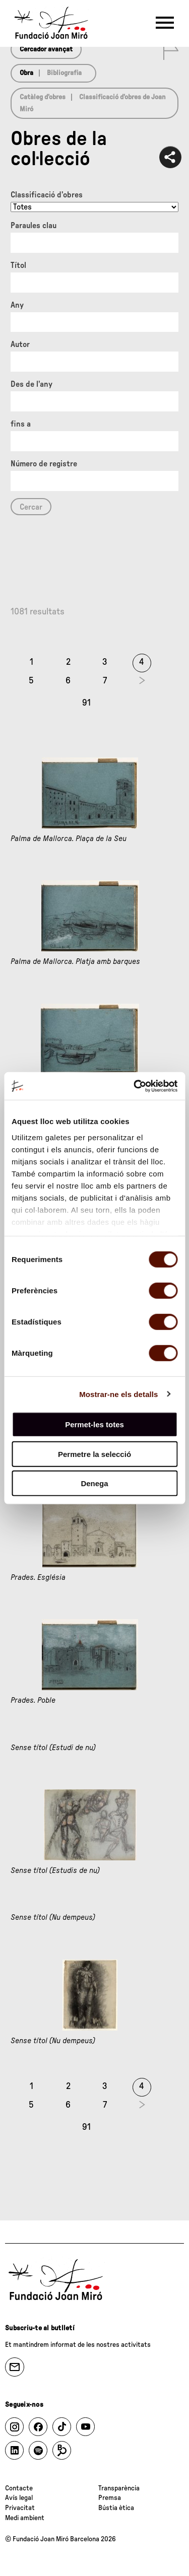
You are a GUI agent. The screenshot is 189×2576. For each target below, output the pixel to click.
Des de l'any (31, 384)
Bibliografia (64, 73)
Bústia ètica (116, 2508)
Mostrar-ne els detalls (118, 1393)
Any (17, 305)
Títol (18, 265)
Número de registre (44, 464)
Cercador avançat (46, 49)
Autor (20, 344)
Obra (26, 73)
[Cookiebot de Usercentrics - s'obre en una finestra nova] (134, 1085)
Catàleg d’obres (43, 97)
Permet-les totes (94, 1424)
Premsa (109, 2497)
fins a (21, 424)
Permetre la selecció (94, 1453)
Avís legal (19, 2497)
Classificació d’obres (47, 195)
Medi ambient (24, 2518)
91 (86, 703)
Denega (94, 1483)
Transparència (119, 2488)
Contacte (19, 2488)
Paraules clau (33, 226)
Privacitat (20, 2508)
